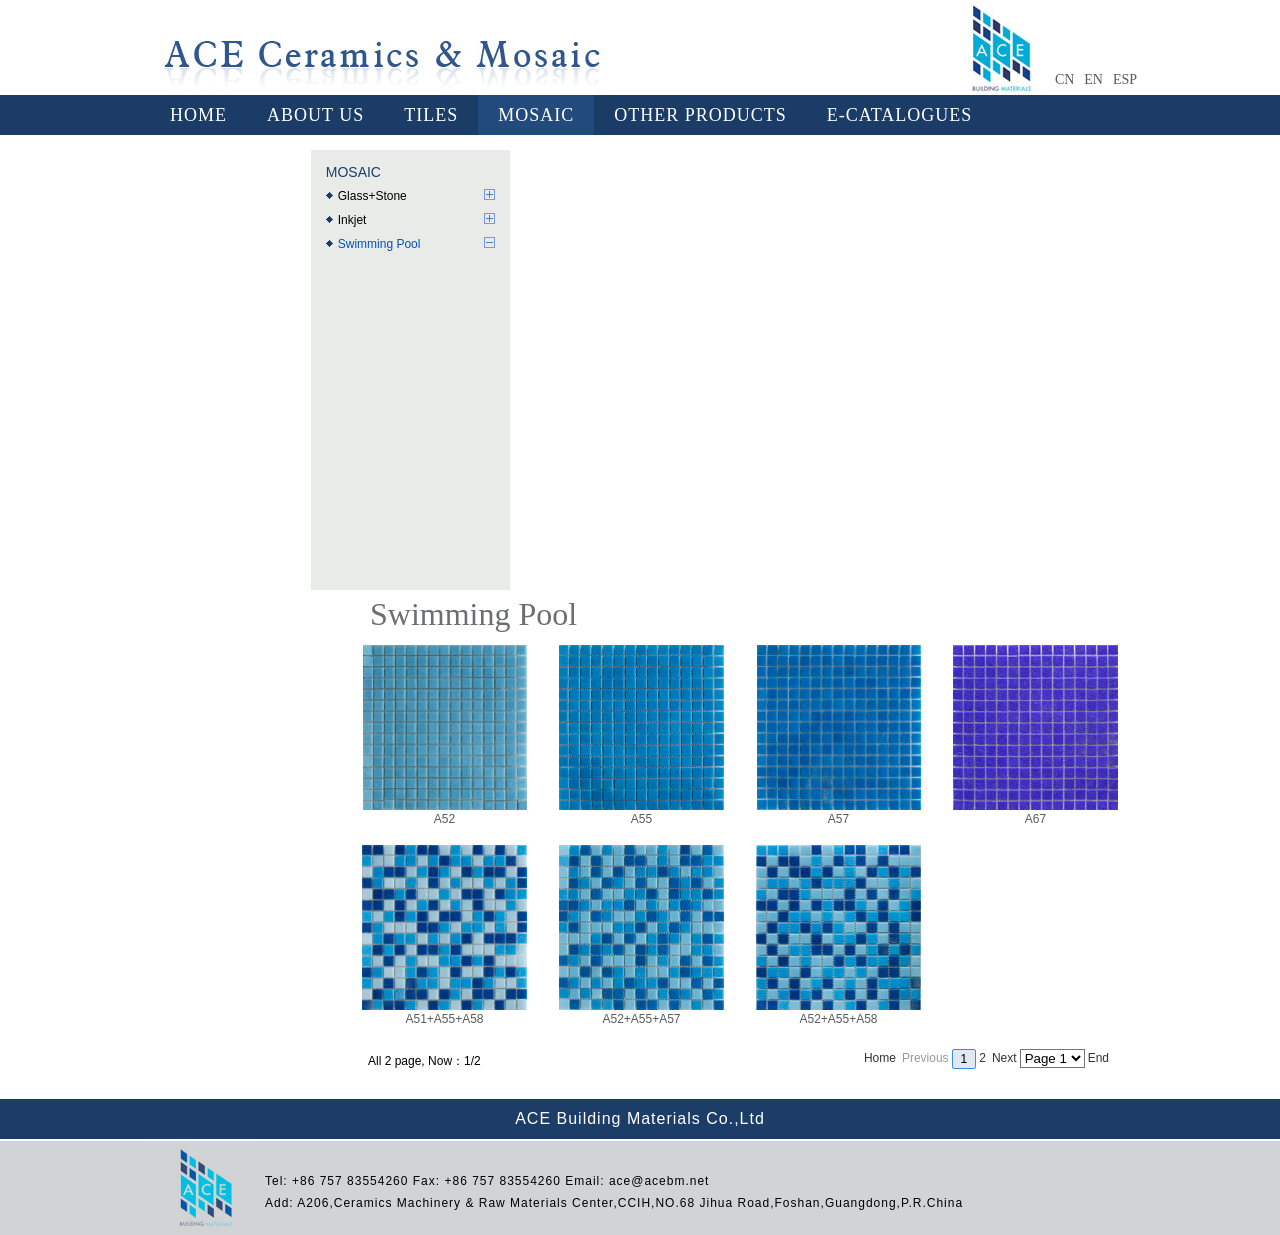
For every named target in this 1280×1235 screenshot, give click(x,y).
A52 (445, 812)
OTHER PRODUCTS (700, 115)
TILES (431, 115)
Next (1004, 1058)
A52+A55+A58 (838, 1012)
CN (1064, 79)
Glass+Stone (372, 196)
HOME (198, 115)
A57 (839, 812)
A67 (1035, 812)
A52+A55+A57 (641, 1012)
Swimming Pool (379, 244)
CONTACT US (230, 155)
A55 (641, 812)
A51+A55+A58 (444, 1012)
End (1098, 1058)
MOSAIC (536, 115)
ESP (1125, 79)
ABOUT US (315, 115)
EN (1093, 79)
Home (880, 1058)
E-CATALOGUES (900, 115)
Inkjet (352, 220)
